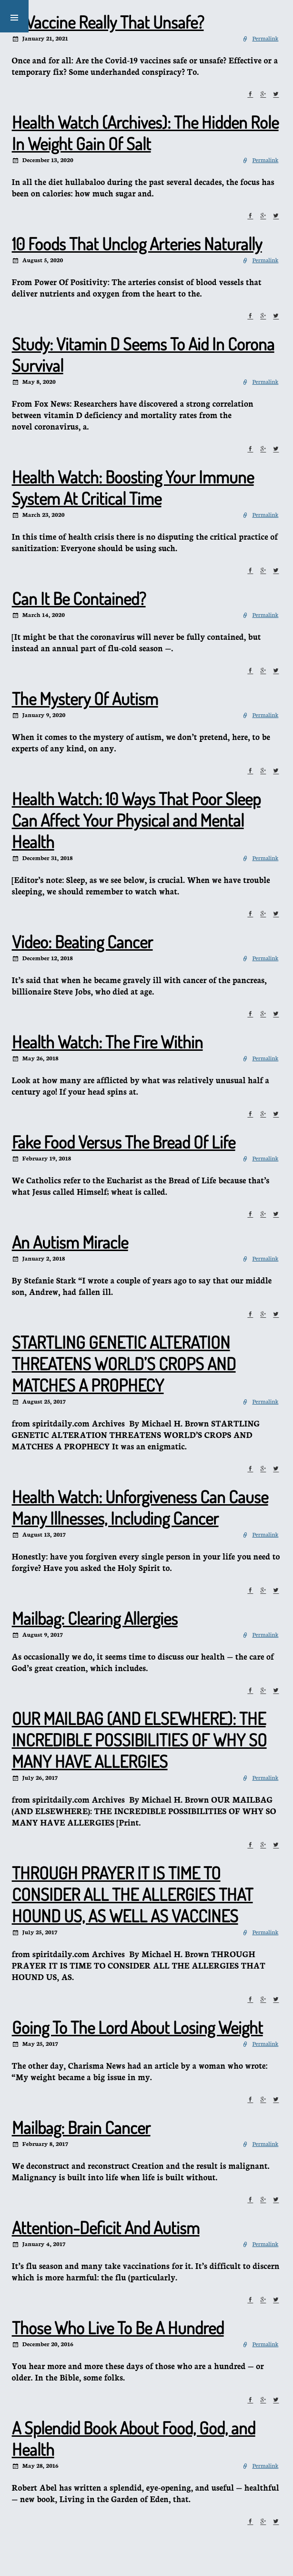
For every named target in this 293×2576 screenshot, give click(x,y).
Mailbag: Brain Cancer (81, 2127)
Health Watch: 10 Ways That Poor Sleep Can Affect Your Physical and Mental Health (136, 820)
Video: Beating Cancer (82, 942)
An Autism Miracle (70, 1242)
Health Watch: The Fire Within (107, 1042)
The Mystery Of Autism (85, 698)
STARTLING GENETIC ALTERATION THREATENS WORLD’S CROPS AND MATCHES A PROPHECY (124, 1363)
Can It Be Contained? (79, 598)
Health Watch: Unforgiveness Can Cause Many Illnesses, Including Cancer (140, 1507)
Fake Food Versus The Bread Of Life (123, 1142)
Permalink (265, 38)
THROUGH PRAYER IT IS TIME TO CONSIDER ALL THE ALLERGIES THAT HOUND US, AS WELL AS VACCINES (132, 1894)
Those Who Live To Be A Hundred (118, 2328)
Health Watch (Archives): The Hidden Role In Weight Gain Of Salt (145, 132)
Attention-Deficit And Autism (106, 2227)
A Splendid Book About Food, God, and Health (133, 2438)
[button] (14, 16)
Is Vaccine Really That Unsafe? (108, 22)
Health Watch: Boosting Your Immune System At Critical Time (133, 487)
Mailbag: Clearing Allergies (95, 1618)
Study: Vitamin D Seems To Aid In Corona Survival (143, 354)
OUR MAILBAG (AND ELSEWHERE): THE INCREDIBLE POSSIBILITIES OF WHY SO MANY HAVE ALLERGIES (139, 1739)
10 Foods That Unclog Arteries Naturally (137, 244)
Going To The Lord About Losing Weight (137, 2027)
